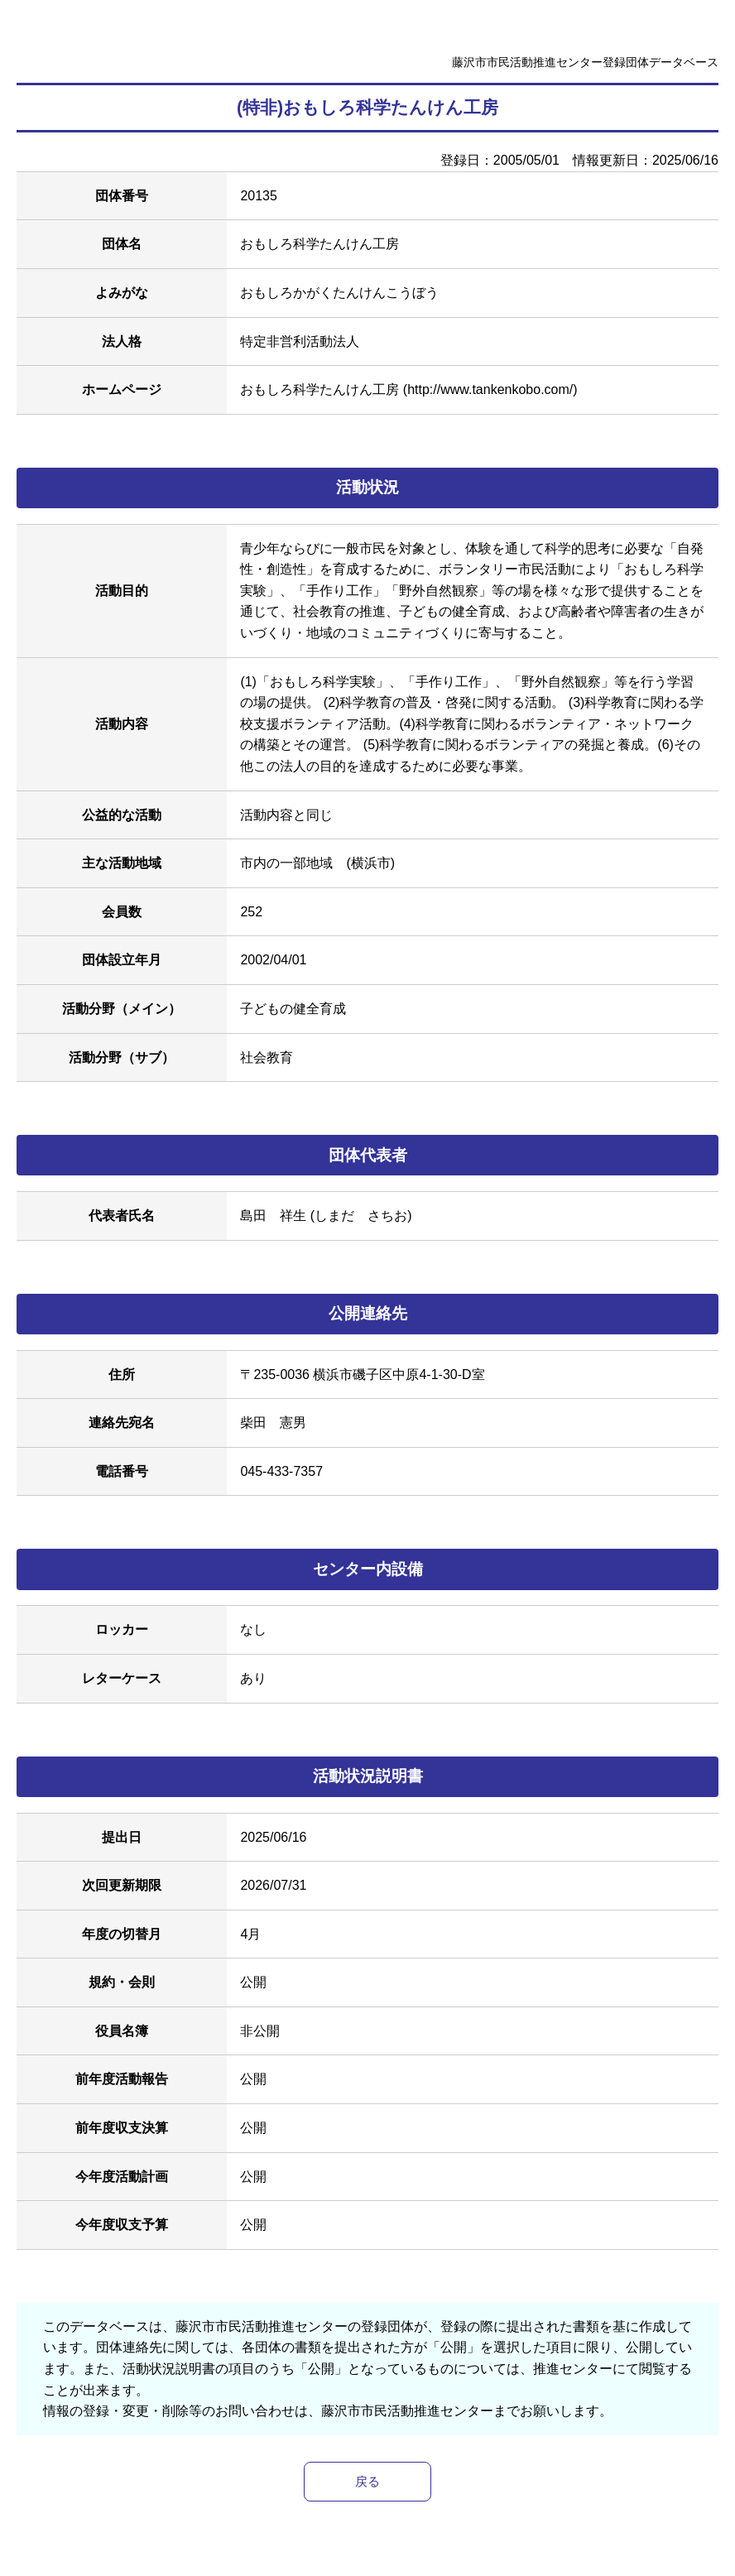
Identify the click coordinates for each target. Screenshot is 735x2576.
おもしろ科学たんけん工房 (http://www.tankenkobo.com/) (408, 389)
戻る (367, 2482)
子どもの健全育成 (293, 1009)
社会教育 (266, 1057)
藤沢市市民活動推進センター (407, 2411)
